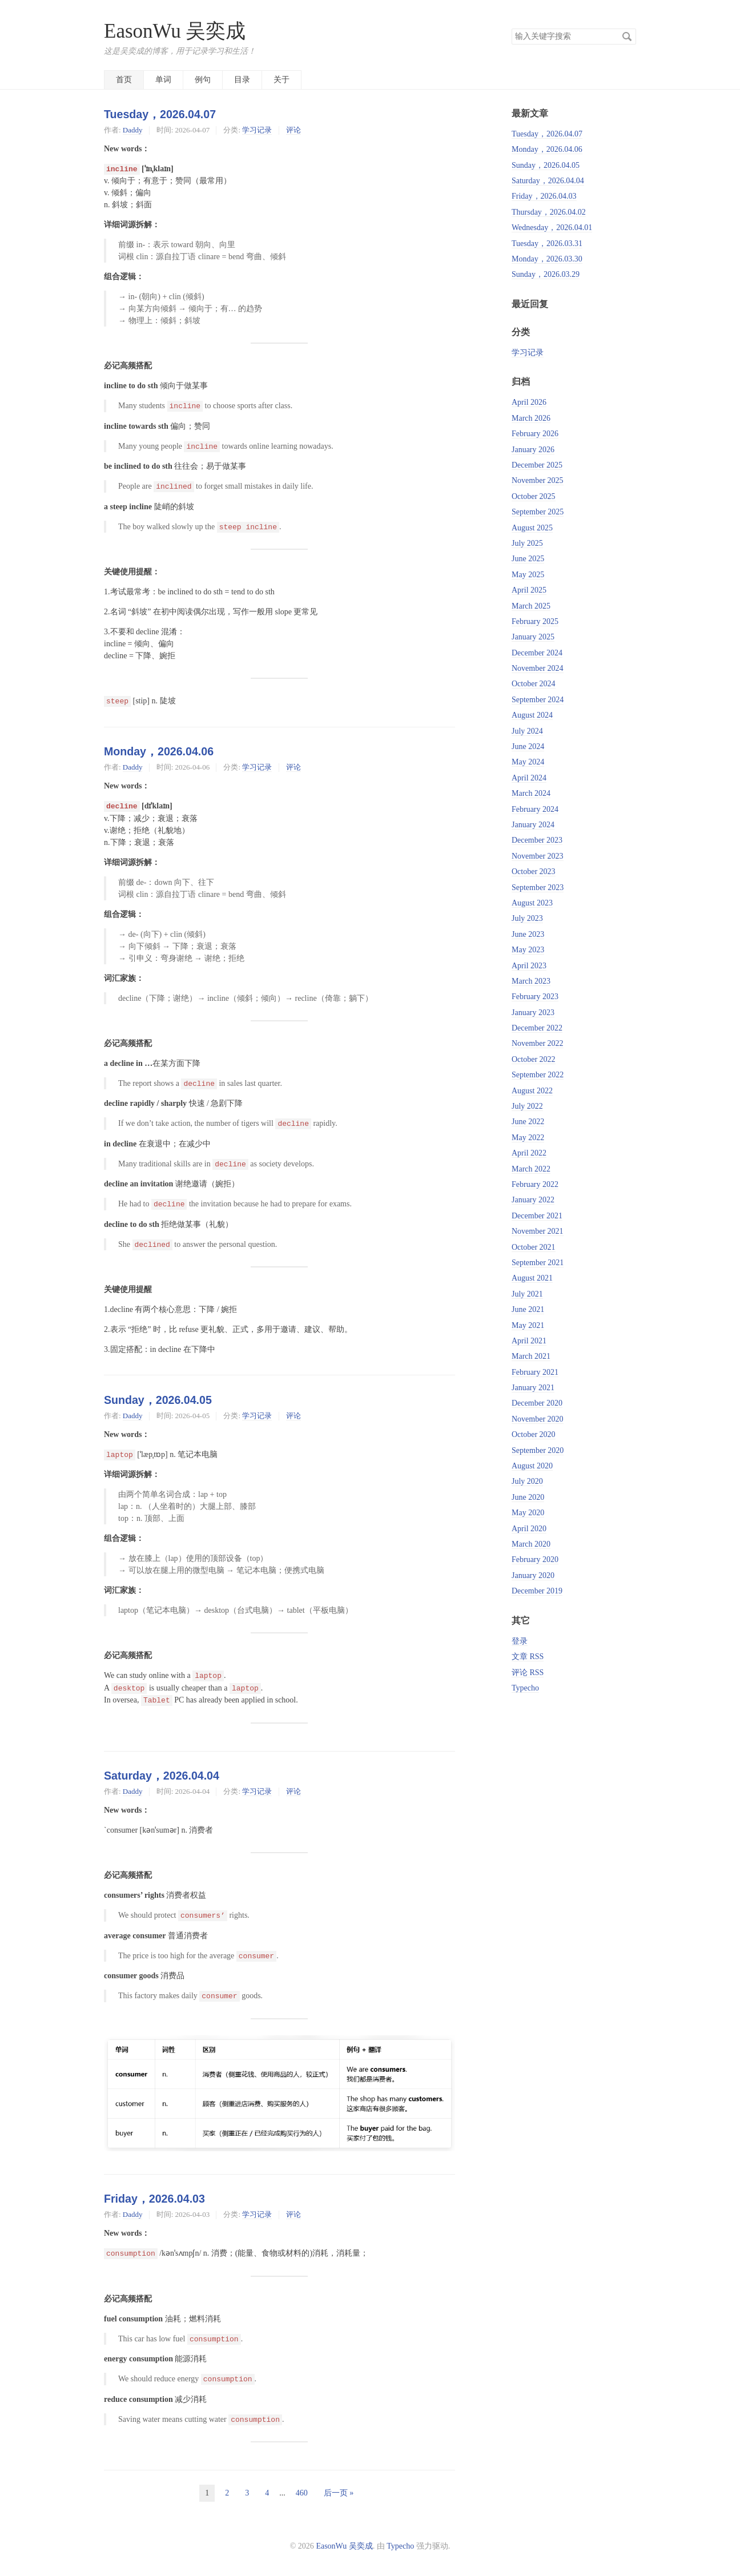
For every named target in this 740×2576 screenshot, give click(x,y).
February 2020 (535, 1559)
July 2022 (527, 1106)
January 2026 (533, 449)
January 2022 (533, 1200)
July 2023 (527, 918)
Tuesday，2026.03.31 (547, 243)
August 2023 (532, 903)
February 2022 (535, 1184)
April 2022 (529, 1153)
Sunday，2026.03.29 (546, 274)
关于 (281, 79)
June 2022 (528, 1121)
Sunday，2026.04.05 (158, 1400)
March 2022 (531, 1169)
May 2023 (528, 949)
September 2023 (538, 887)
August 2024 (532, 715)
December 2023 (537, 840)
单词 (163, 79)
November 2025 (538, 480)
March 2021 (531, 1356)
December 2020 (537, 1403)
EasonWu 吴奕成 (175, 31)
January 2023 (533, 1012)
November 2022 (538, 1043)
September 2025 (538, 512)
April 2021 (529, 1341)
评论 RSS (528, 1672)
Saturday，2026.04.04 (161, 1775)
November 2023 (538, 856)
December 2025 (537, 465)
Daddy (133, 130)
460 (302, 2493)
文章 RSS (528, 1656)
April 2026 (529, 402)
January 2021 (533, 1387)
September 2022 (538, 1074)
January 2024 (533, 824)
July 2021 (527, 1294)
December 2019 (537, 1591)
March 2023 (531, 981)
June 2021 (528, 1309)
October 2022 (534, 1059)
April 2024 (529, 778)
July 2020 (527, 1481)
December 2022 (537, 1028)
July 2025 (527, 543)
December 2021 (537, 1215)
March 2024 (531, 793)
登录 (520, 1641)
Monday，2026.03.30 (547, 259)
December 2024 (537, 653)
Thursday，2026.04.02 (549, 212)
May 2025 (528, 574)
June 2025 (528, 558)
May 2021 (528, 1325)
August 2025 (532, 528)
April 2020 (529, 1528)
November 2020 (538, 1419)
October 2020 (534, 1434)
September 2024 (538, 699)
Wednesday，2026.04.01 (552, 227)
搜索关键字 (511, 28)
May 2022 (528, 1137)
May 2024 (528, 762)
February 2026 (535, 433)
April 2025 (529, 590)
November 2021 (538, 1231)
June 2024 (528, 746)
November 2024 (538, 668)
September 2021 (538, 1262)
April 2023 (529, 965)
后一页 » (339, 2493)
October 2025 (534, 496)
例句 (203, 79)
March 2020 (531, 1544)
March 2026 (531, 418)
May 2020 (528, 1512)
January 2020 (533, 1575)
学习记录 (257, 130)
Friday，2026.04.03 (154, 2198)
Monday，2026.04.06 (159, 751)
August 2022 (532, 1090)
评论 (293, 130)
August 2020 (532, 1466)
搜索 (627, 36)
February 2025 (535, 621)
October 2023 (534, 871)
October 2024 (534, 683)
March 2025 (531, 606)
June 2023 (528, 934)
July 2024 (527, 731)
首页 (124, 79)
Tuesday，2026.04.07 (160, 114)
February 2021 (535, 1372)
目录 (242, 79)
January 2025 (533, 637)
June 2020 (528, 1497)
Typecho (525, 1688)
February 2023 (535, 996)
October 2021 (534, 1247)
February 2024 (535, 809)
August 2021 (532, 1278)
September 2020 (538, 1450)
